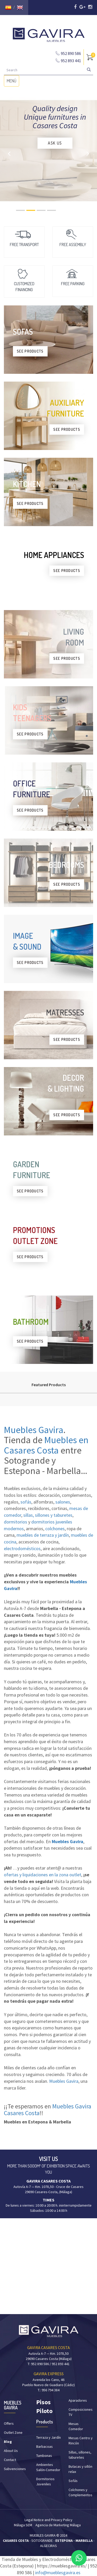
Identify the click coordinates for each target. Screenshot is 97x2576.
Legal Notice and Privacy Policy (48, 2519)
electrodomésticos (22, 1548)
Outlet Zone (13, 2432)
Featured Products (49, 1384)
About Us (11, 2450)
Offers (9, 2423)
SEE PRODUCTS (30, 351)
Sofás (73, 2480)
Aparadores (78, 2400)
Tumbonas (44, 2455)
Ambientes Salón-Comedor (48, 2467)
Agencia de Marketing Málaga (58, 2525)
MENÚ (12, 82)
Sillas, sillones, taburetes (80, 2455)
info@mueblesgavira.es (57, 2572)
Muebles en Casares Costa (46, 1445)
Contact (10, 2459)
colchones (55, 1529)
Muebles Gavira (33, 1430)
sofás (25, 1502)
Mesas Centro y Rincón (81, 2440)
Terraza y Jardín (48, 2437)
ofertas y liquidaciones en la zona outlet (42, 1875)
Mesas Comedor (76, 2426)
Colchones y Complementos (80, 2492)
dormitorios (15, 1522)
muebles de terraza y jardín (43, 1535)
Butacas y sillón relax (80, 2469)
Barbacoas (44, 2446)
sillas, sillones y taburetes (47, 1515)
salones (62, 1502)
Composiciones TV (81, 2412)
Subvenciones (15, 2468)
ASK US (55, 143)
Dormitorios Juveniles (45, 2481)
